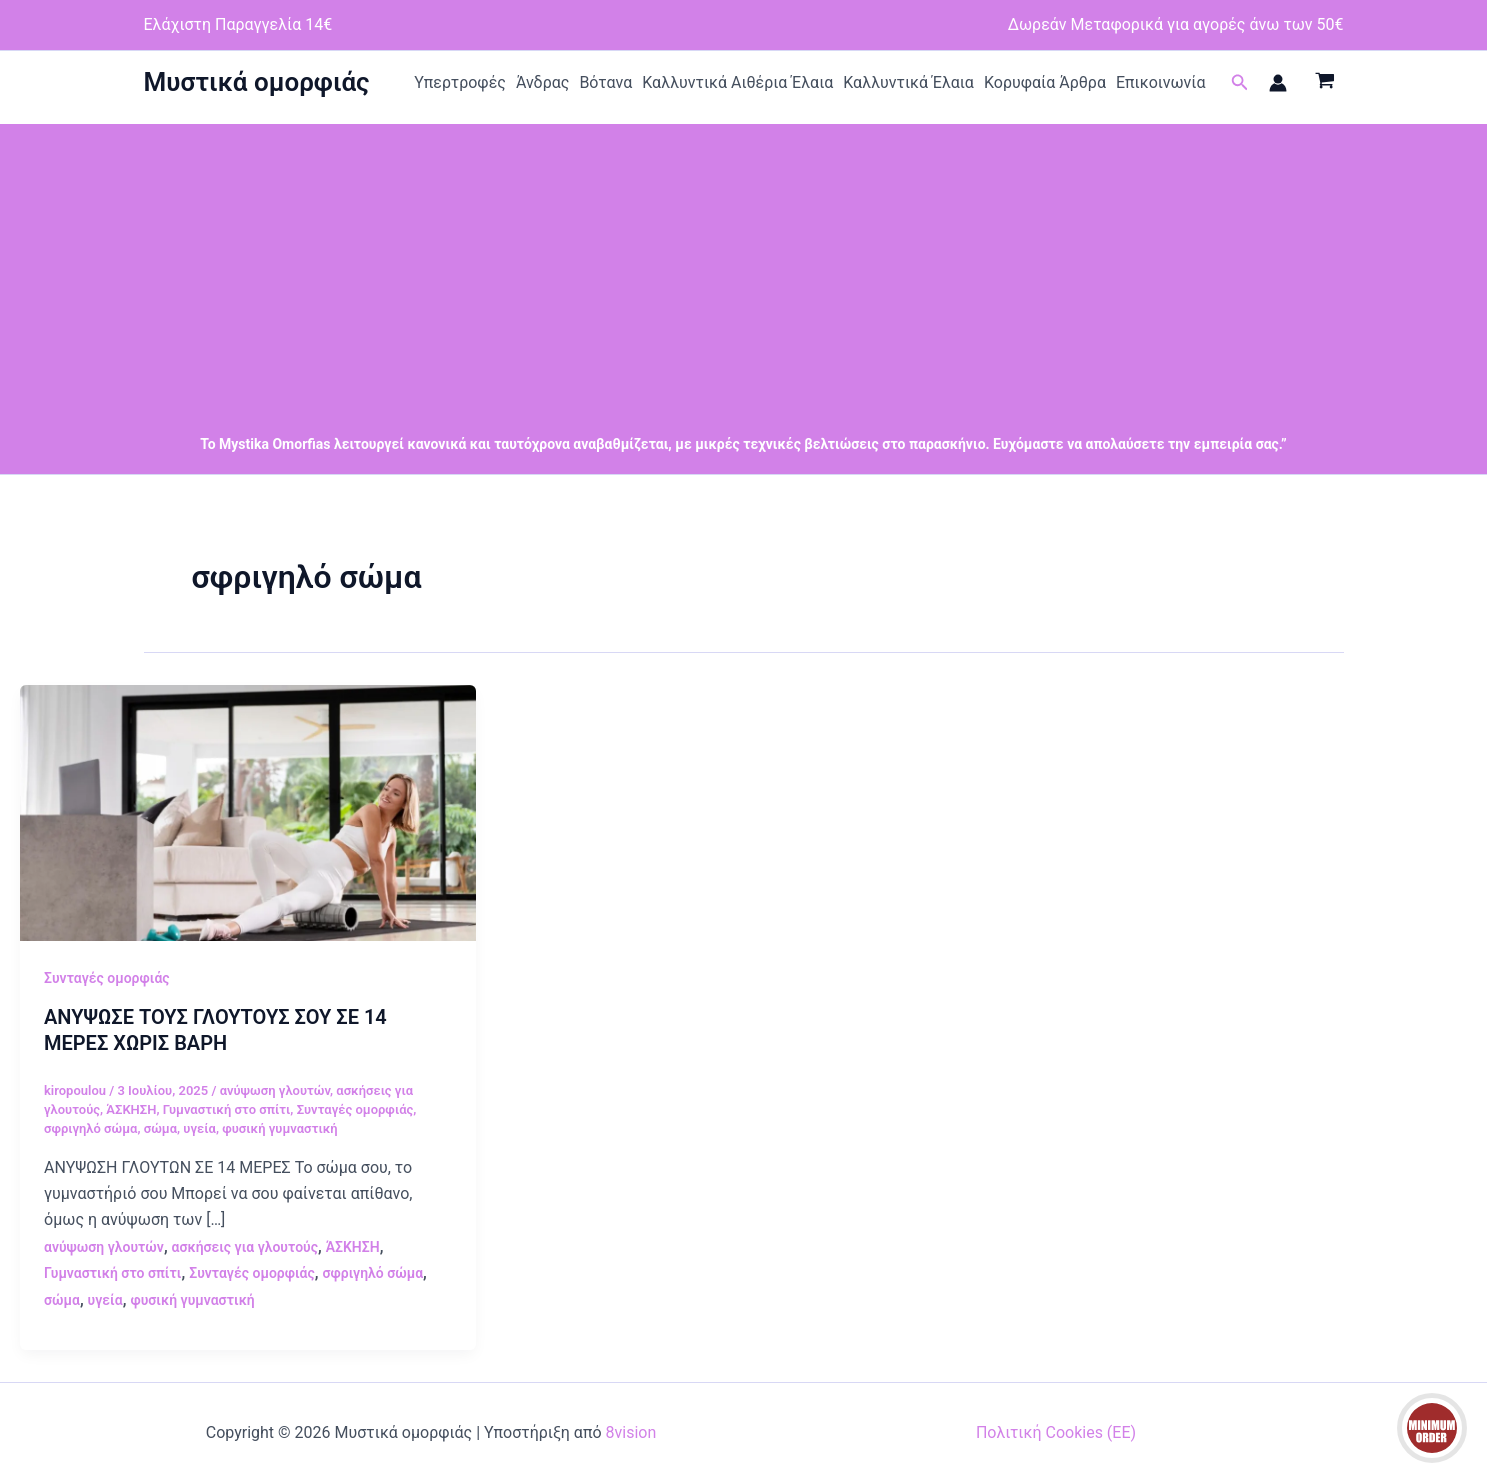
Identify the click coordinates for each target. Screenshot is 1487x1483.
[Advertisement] (744, 264)
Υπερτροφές (460, 82)
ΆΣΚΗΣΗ (131, 1109)
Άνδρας (543, 82)
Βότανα (605, 82)
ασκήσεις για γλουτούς (245, 1247)
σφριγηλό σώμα (90, 1128)
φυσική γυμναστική (279, 1128)
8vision (631, 1432)
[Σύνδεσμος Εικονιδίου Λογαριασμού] (1278, 83)
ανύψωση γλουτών (275, 1090)
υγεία (199, 1128)
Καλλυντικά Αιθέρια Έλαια (737, 82)
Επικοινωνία (1161, 82)
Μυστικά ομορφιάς (257, 82)
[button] (1240, 82)
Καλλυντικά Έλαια (908, 82)
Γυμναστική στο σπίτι (227, 1109)
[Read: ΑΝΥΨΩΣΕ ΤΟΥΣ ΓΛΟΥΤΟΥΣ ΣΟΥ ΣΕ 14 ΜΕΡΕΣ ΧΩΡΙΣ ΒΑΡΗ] (248, 811)
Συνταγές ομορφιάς (107, 978)
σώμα (160, 1128)
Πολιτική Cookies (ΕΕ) (1056, 1432)
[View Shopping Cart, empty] (1325, 83)
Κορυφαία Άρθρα (1045, 82)
